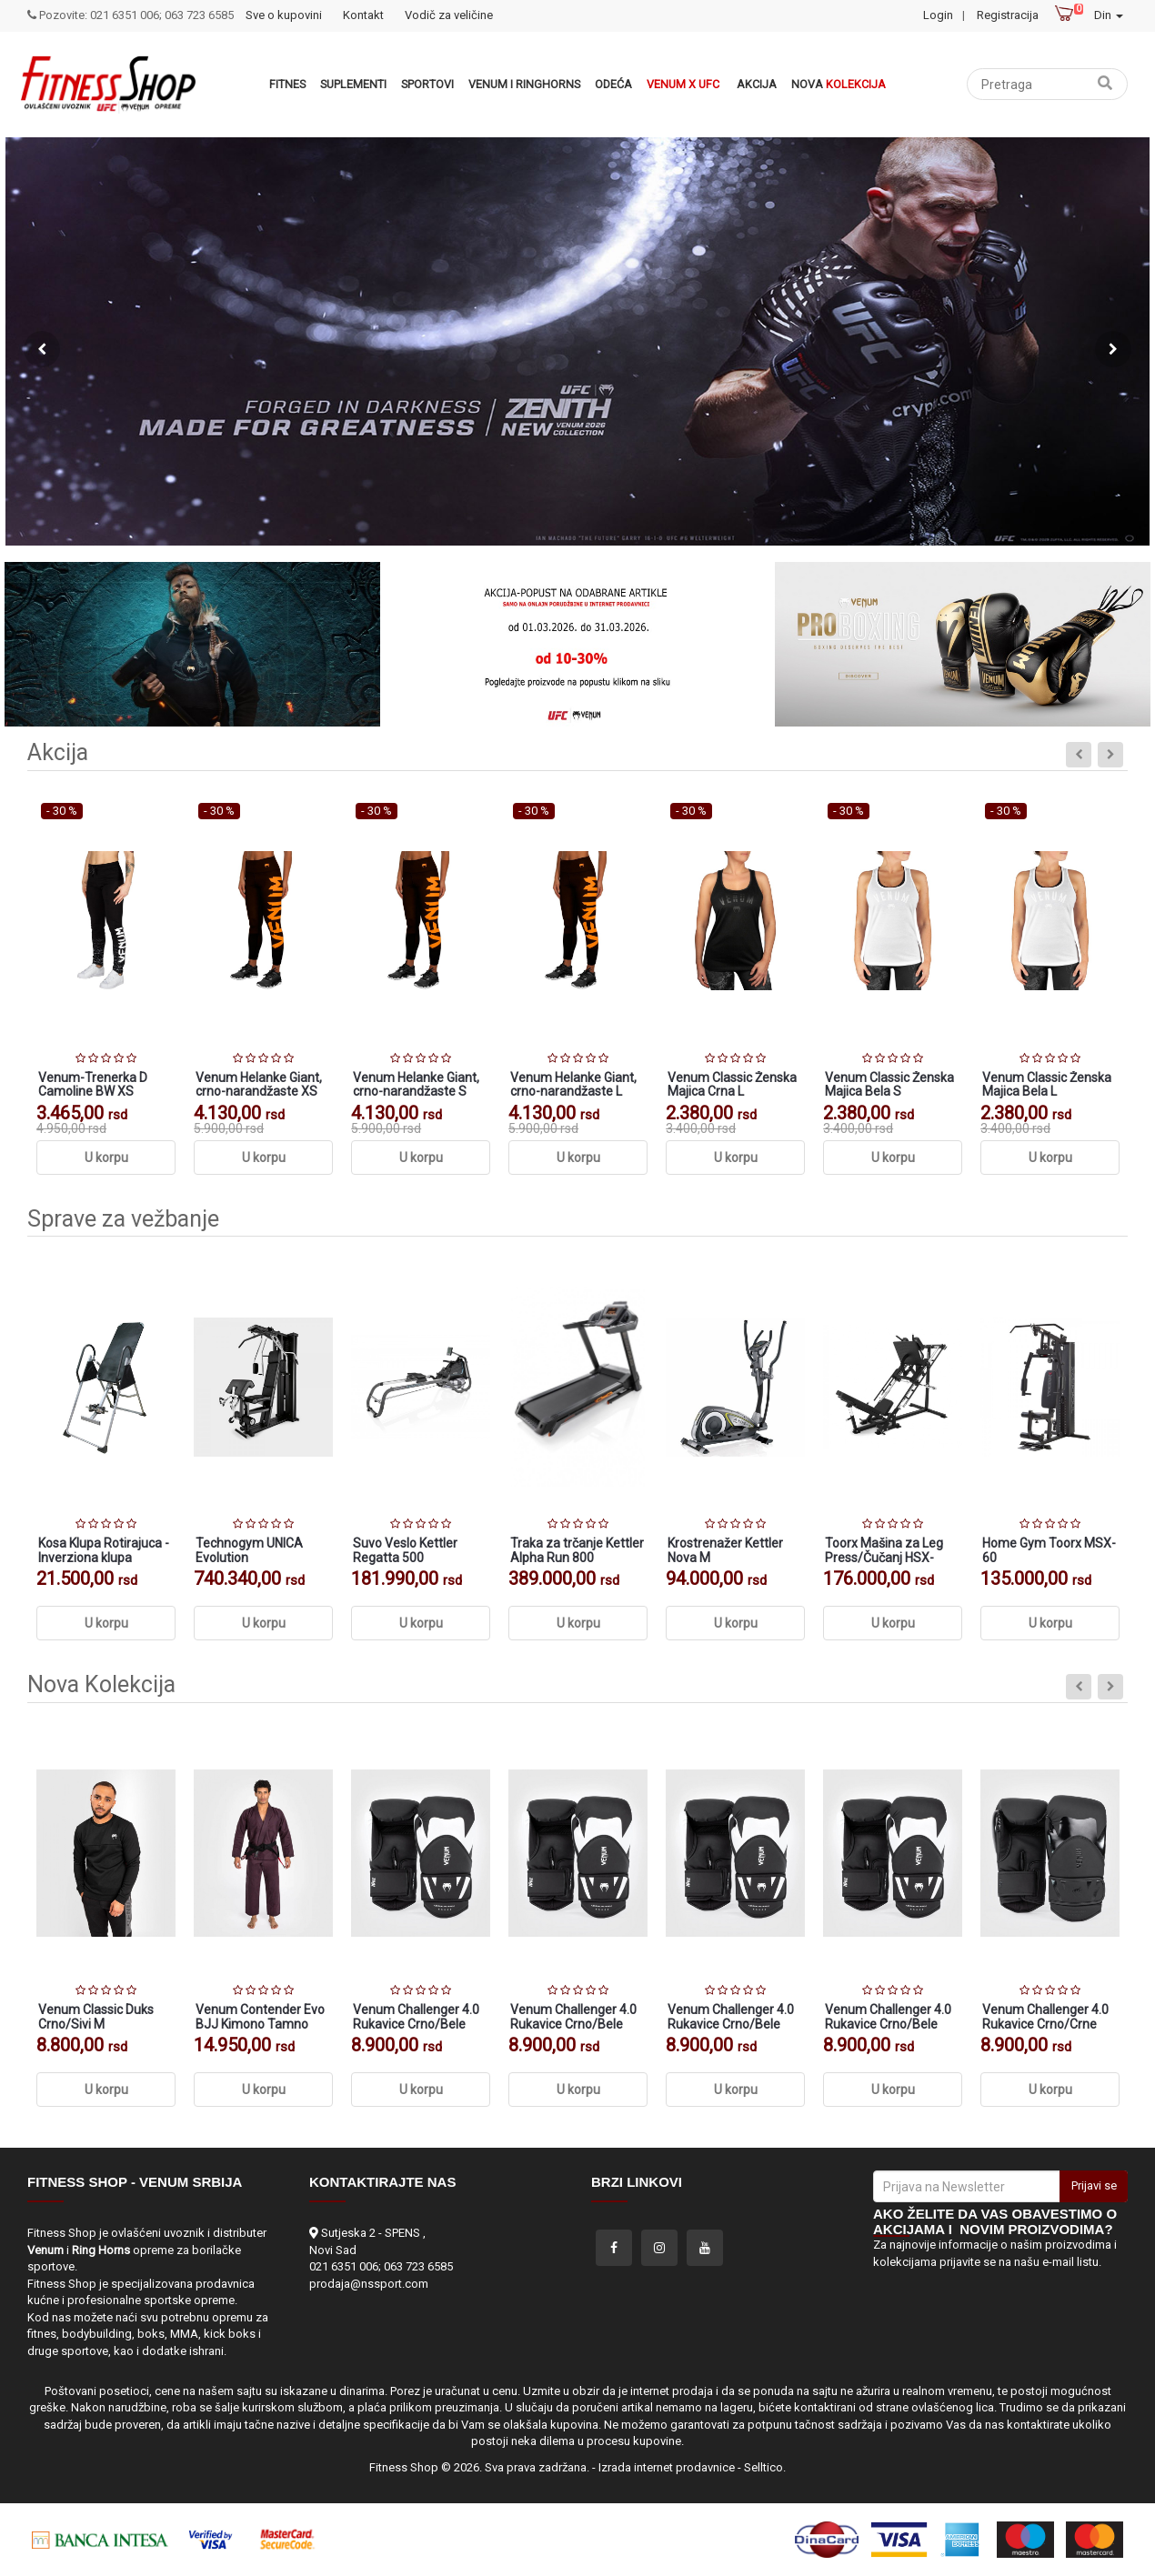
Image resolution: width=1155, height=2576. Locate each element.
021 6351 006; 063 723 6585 (381, 2266)
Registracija (1008, 15)
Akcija (757, 84)
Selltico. (765, 2467)
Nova (838, 84)
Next (1113, 349)
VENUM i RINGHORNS (524, 84)
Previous (42, 349)
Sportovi (427, 84)
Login (938, 15)
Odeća (613, 84)
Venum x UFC (683, 84)
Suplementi (353, 84)
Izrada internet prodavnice (666, 2467)
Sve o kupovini (284, 15)
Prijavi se (1094, 2185)
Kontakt (363, 15)
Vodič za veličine (449, 15)
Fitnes (287, 84)
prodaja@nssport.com (368, 2283)
